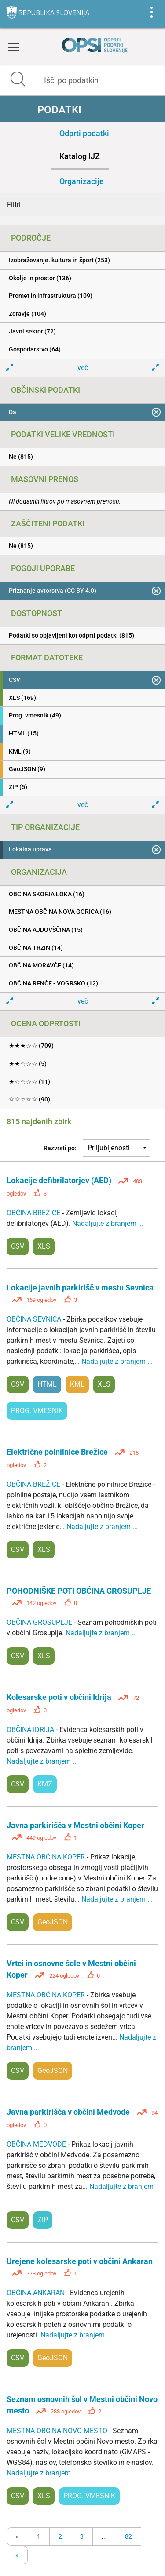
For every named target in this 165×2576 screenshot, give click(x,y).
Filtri (14, 204)
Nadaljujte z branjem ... (107, 1223)
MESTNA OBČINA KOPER (47, 1857)
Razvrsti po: (60, 1148)
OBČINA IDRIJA (31, 1729)
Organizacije (81, 181)
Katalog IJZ (79, 156)
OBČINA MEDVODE (37, 2144)
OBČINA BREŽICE (34, 1213)
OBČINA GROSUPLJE (40, 1622)
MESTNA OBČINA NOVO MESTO (58, 2431)
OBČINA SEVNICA (35, 1319)
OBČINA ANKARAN (36, 2293)
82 (128, 2536)
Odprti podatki (84, 133)
